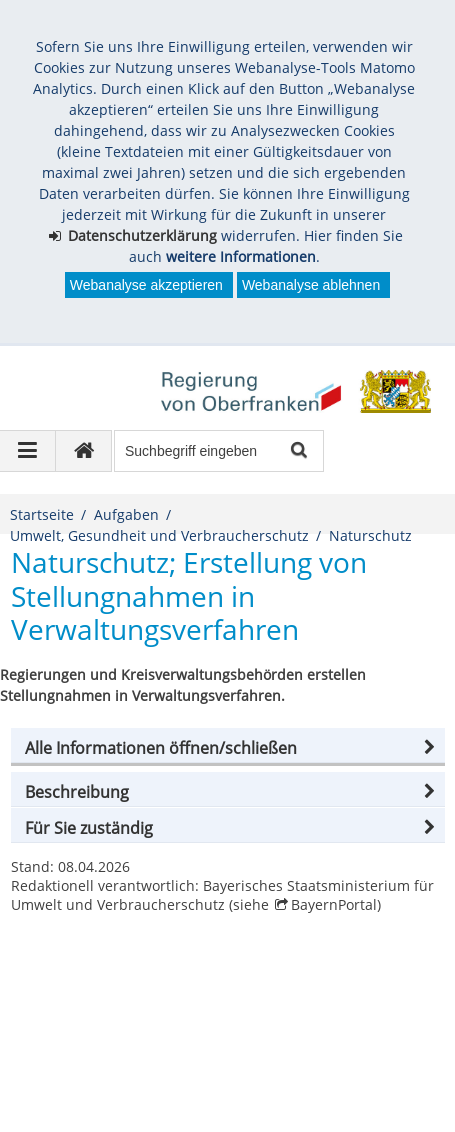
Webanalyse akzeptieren (146, 285)
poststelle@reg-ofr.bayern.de (128, 1003)
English (54, 1081)
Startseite (42, 514)
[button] (228, 748)
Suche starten (297, 451)
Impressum (68, 1053)
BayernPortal (334, 904)
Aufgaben (126, 514)
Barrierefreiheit (292, 1053)
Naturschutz (370, 535)
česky (157, 1081)
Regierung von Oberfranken (139, 961)
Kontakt (394, 1053)
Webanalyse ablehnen (311, 285)
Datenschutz (173, 1053)
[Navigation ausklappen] (28, 451)
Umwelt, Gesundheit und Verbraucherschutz (159, 535)
